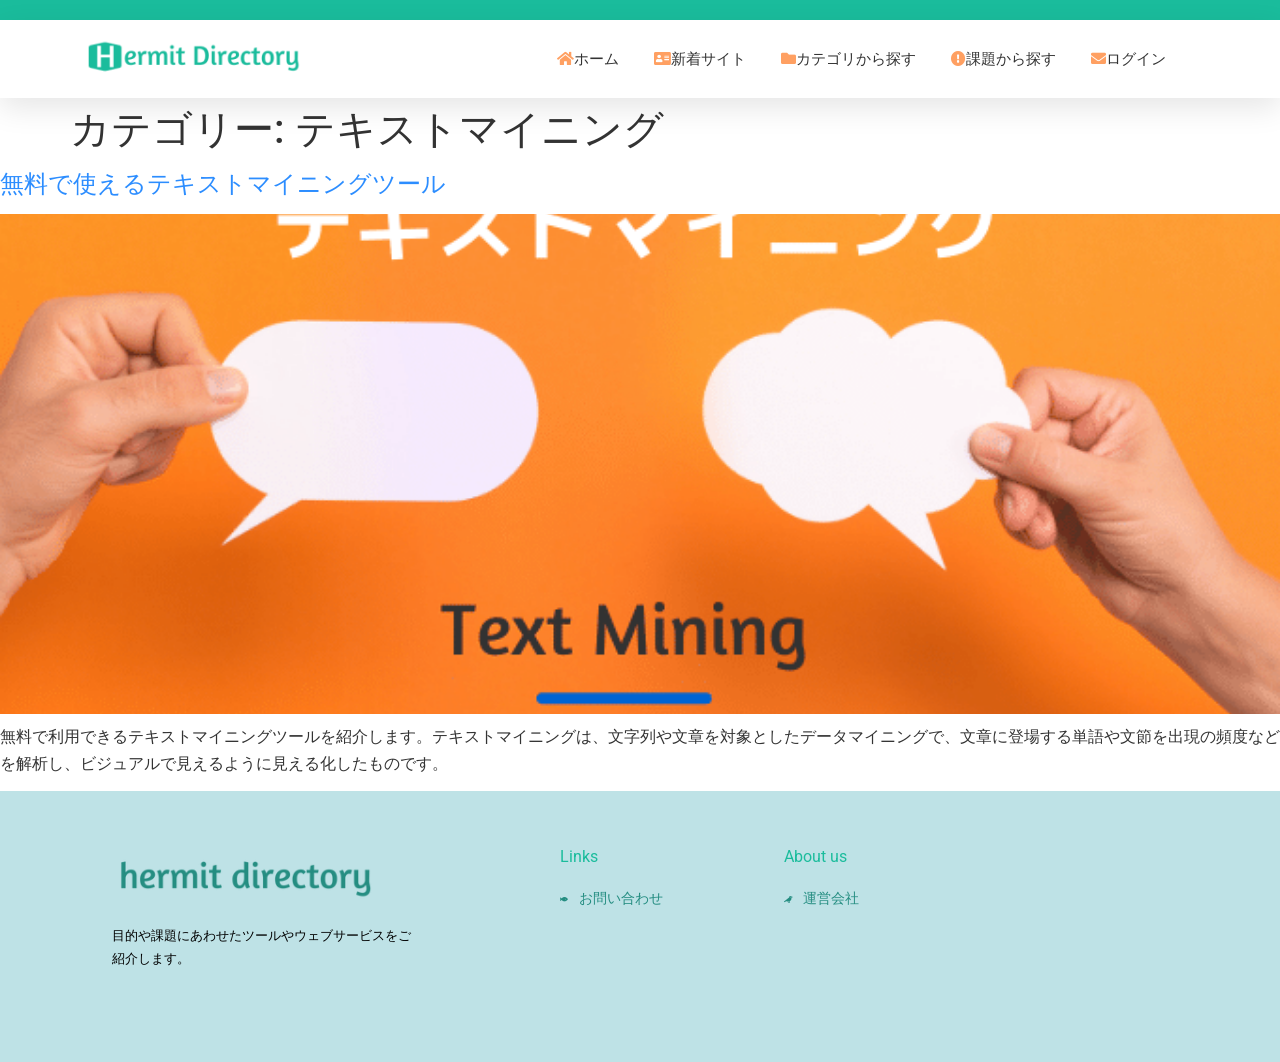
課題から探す (1003, 59)
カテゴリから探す (848, 59)
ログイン (1128, 59)
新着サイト (700, 59)
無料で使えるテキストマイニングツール (223, 184)
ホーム (588, 59)
